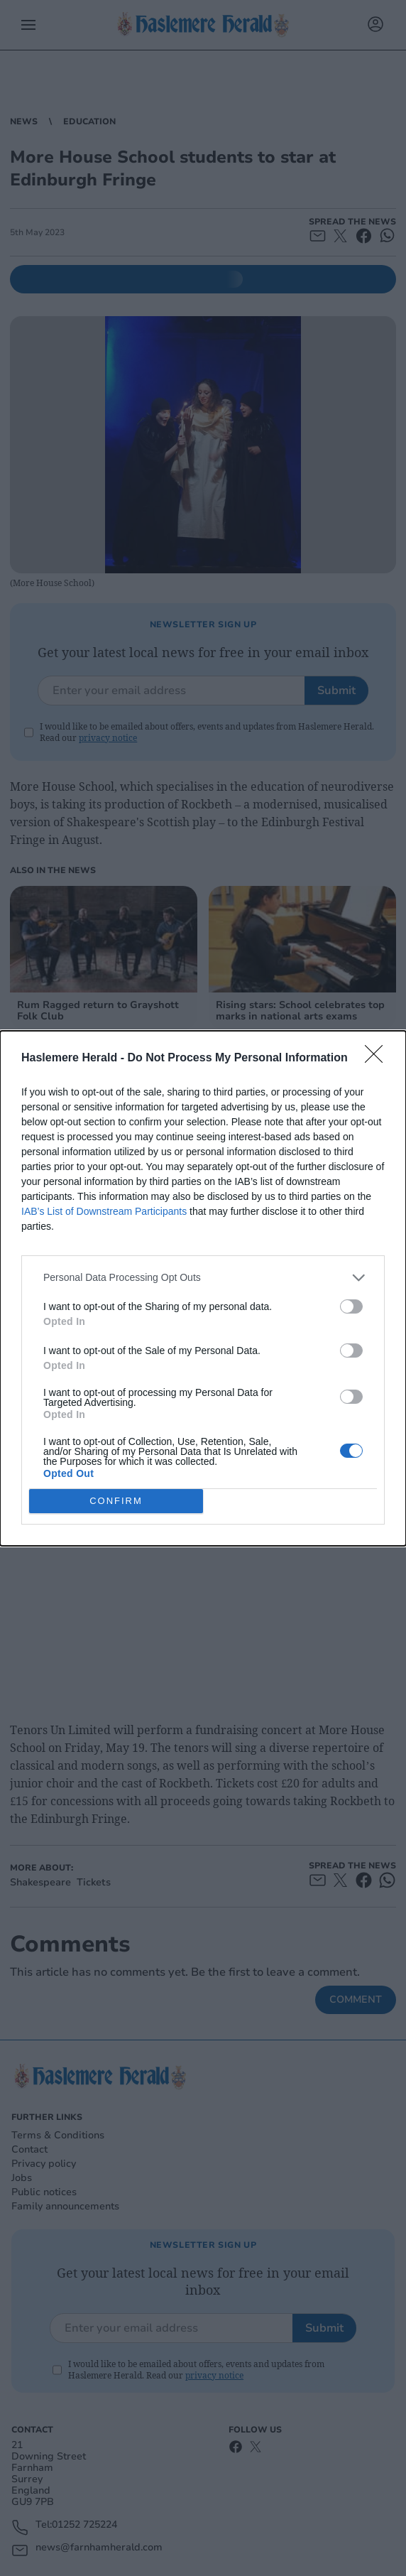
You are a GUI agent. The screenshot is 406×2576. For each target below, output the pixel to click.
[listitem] (203, 1277)
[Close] (378, 1058)
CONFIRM (116, 1500)
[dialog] (203, 1288)
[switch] (351, 1306)
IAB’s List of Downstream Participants (104, 1211)
